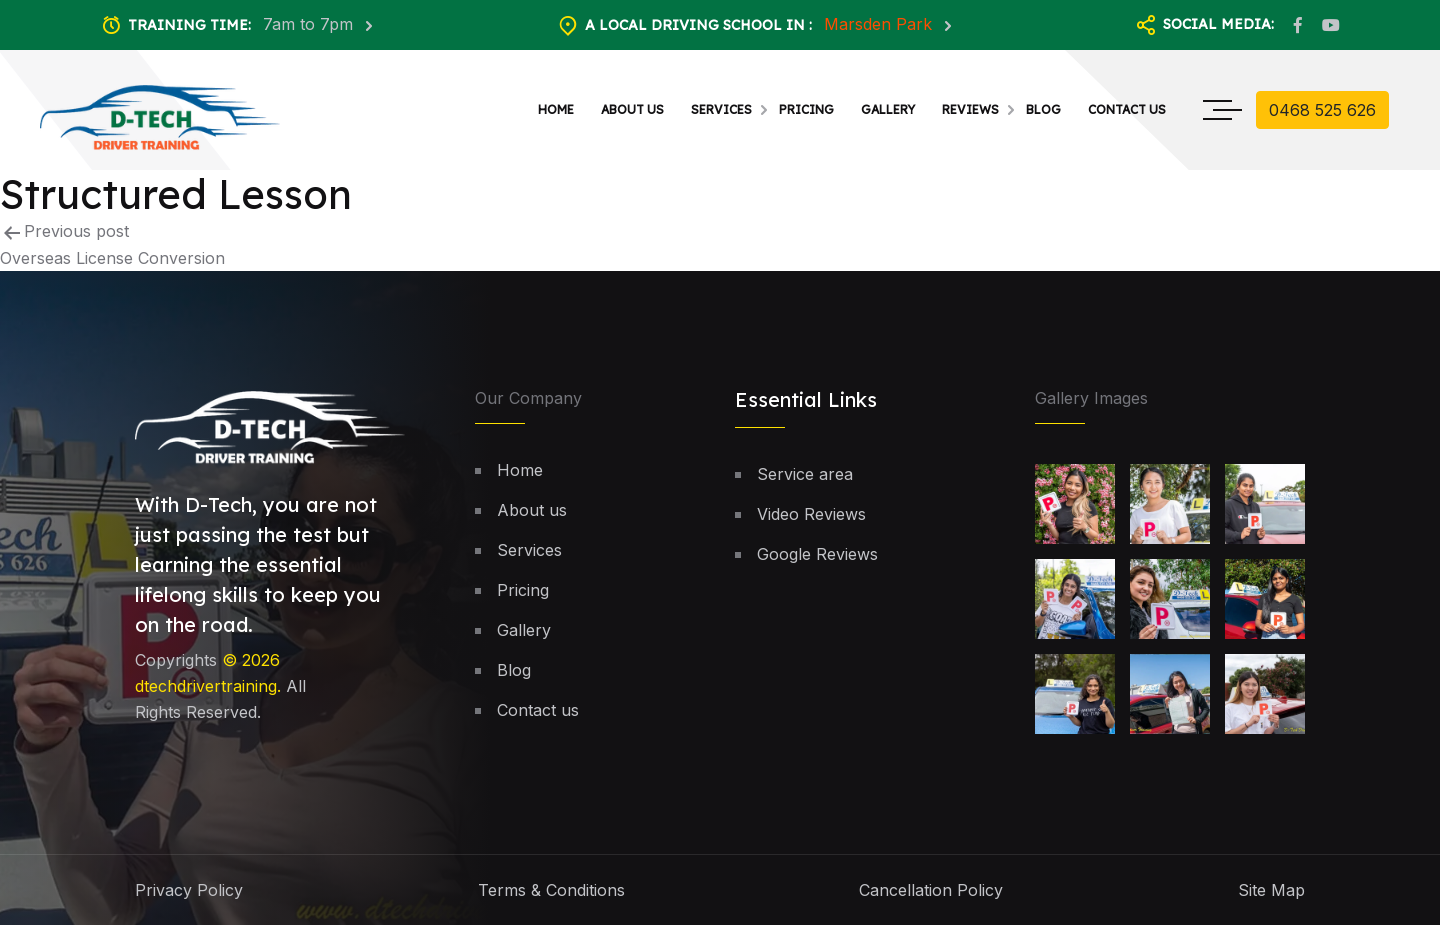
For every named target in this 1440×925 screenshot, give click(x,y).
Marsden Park (880, 24)
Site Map (1271, 890)
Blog (1043, 109)
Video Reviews (811, 514)
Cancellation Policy (931, 890)
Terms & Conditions (551, 890)
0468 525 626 (1322, 110)
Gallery (888, 109)
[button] (1374, 812)
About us (632, 109)
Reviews (970, 109)
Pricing (806, 109)
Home (556, 109)
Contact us (1127, 109)
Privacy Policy (189, 890)
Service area (805, 474)
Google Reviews (817, 554)
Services (721, 109)
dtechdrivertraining (206, 686)
